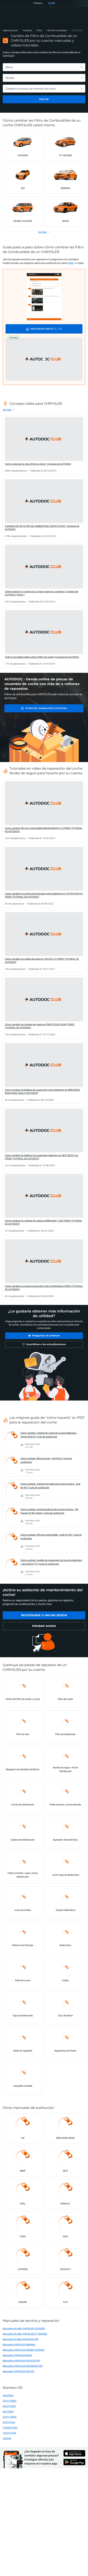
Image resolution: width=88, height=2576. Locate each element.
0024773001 (9, 2406)
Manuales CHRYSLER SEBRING (19, 2344)
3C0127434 (9, 2422)
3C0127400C (9, 2400)
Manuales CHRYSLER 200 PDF (18, 2371)
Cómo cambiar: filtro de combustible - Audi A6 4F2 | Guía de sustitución (51, 1536)
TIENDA (38, 3)
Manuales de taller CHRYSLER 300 (20, 2339)
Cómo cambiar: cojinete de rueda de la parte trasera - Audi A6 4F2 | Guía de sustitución (50, 1485)
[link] (73, 263)
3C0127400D (9, 2416)
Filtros (39, 30)
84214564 (8, 2411)
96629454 (8, 2395)
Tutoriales (27, 30)
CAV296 (7, 2438)
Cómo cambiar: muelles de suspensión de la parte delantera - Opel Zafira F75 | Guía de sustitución (51, 1562)
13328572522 (10, 2427)
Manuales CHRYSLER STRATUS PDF (21, 2360)
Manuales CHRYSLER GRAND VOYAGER (23, 2349)
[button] (44, 359)
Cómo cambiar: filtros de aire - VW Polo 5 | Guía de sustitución (46, 1460)
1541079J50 (9, 2433)
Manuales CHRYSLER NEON (17, 2355)
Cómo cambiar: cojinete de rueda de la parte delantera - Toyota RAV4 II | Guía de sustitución (48, 1434)
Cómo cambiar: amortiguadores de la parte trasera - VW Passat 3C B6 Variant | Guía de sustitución (49, 1511)
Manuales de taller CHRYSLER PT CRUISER (25, 2333)
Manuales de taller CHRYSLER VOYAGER (24, 2328)
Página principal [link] (10, 30)
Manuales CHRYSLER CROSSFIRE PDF (23, 2366)
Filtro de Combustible (57, 30)
